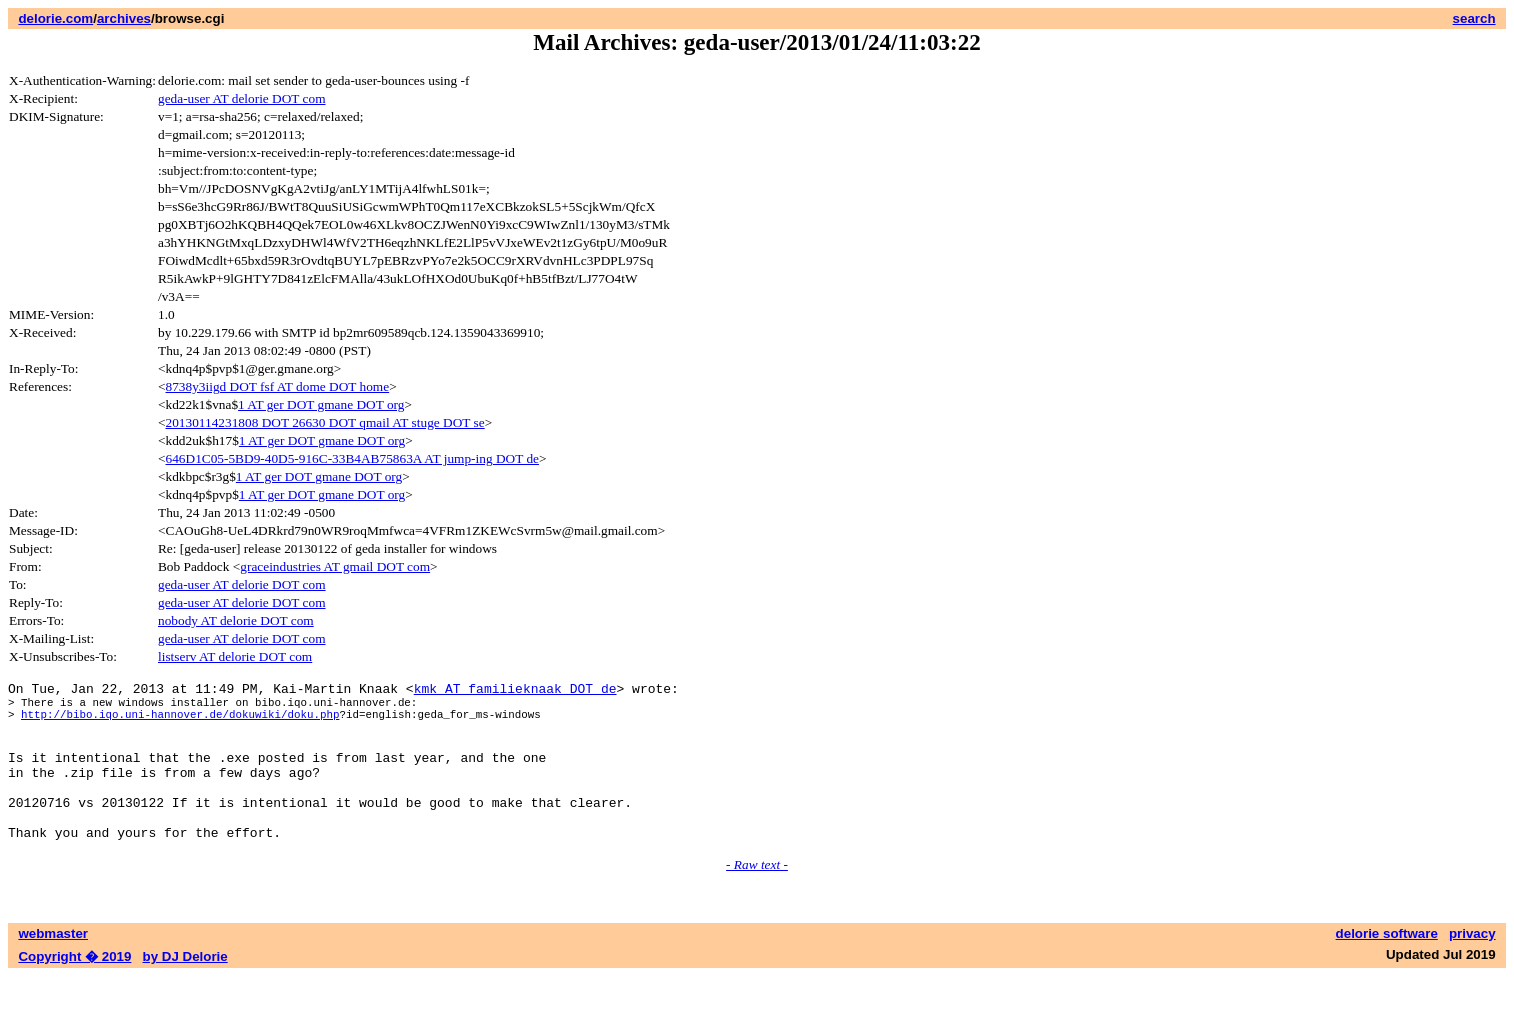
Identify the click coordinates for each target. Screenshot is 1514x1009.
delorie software (1387, 966)
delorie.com (55, 18)
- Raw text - (757, 897)
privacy (1472, 966)
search (1474, 18)
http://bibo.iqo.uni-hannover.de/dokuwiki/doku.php (180, 722)
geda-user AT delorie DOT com (242, 98)
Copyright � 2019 (74, 989)
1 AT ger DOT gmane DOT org (321, 404)
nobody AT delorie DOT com (236, 620)
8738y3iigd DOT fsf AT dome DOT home (278, 386)
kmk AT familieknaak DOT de (515, 691)
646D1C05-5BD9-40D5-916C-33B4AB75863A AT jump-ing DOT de (352, 458)
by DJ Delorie (185, 989)
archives (124, 18)
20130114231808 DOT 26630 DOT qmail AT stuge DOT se (325, 422)
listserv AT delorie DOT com (235, 656)
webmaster (53, 966)
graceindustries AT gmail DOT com (335, 566)
